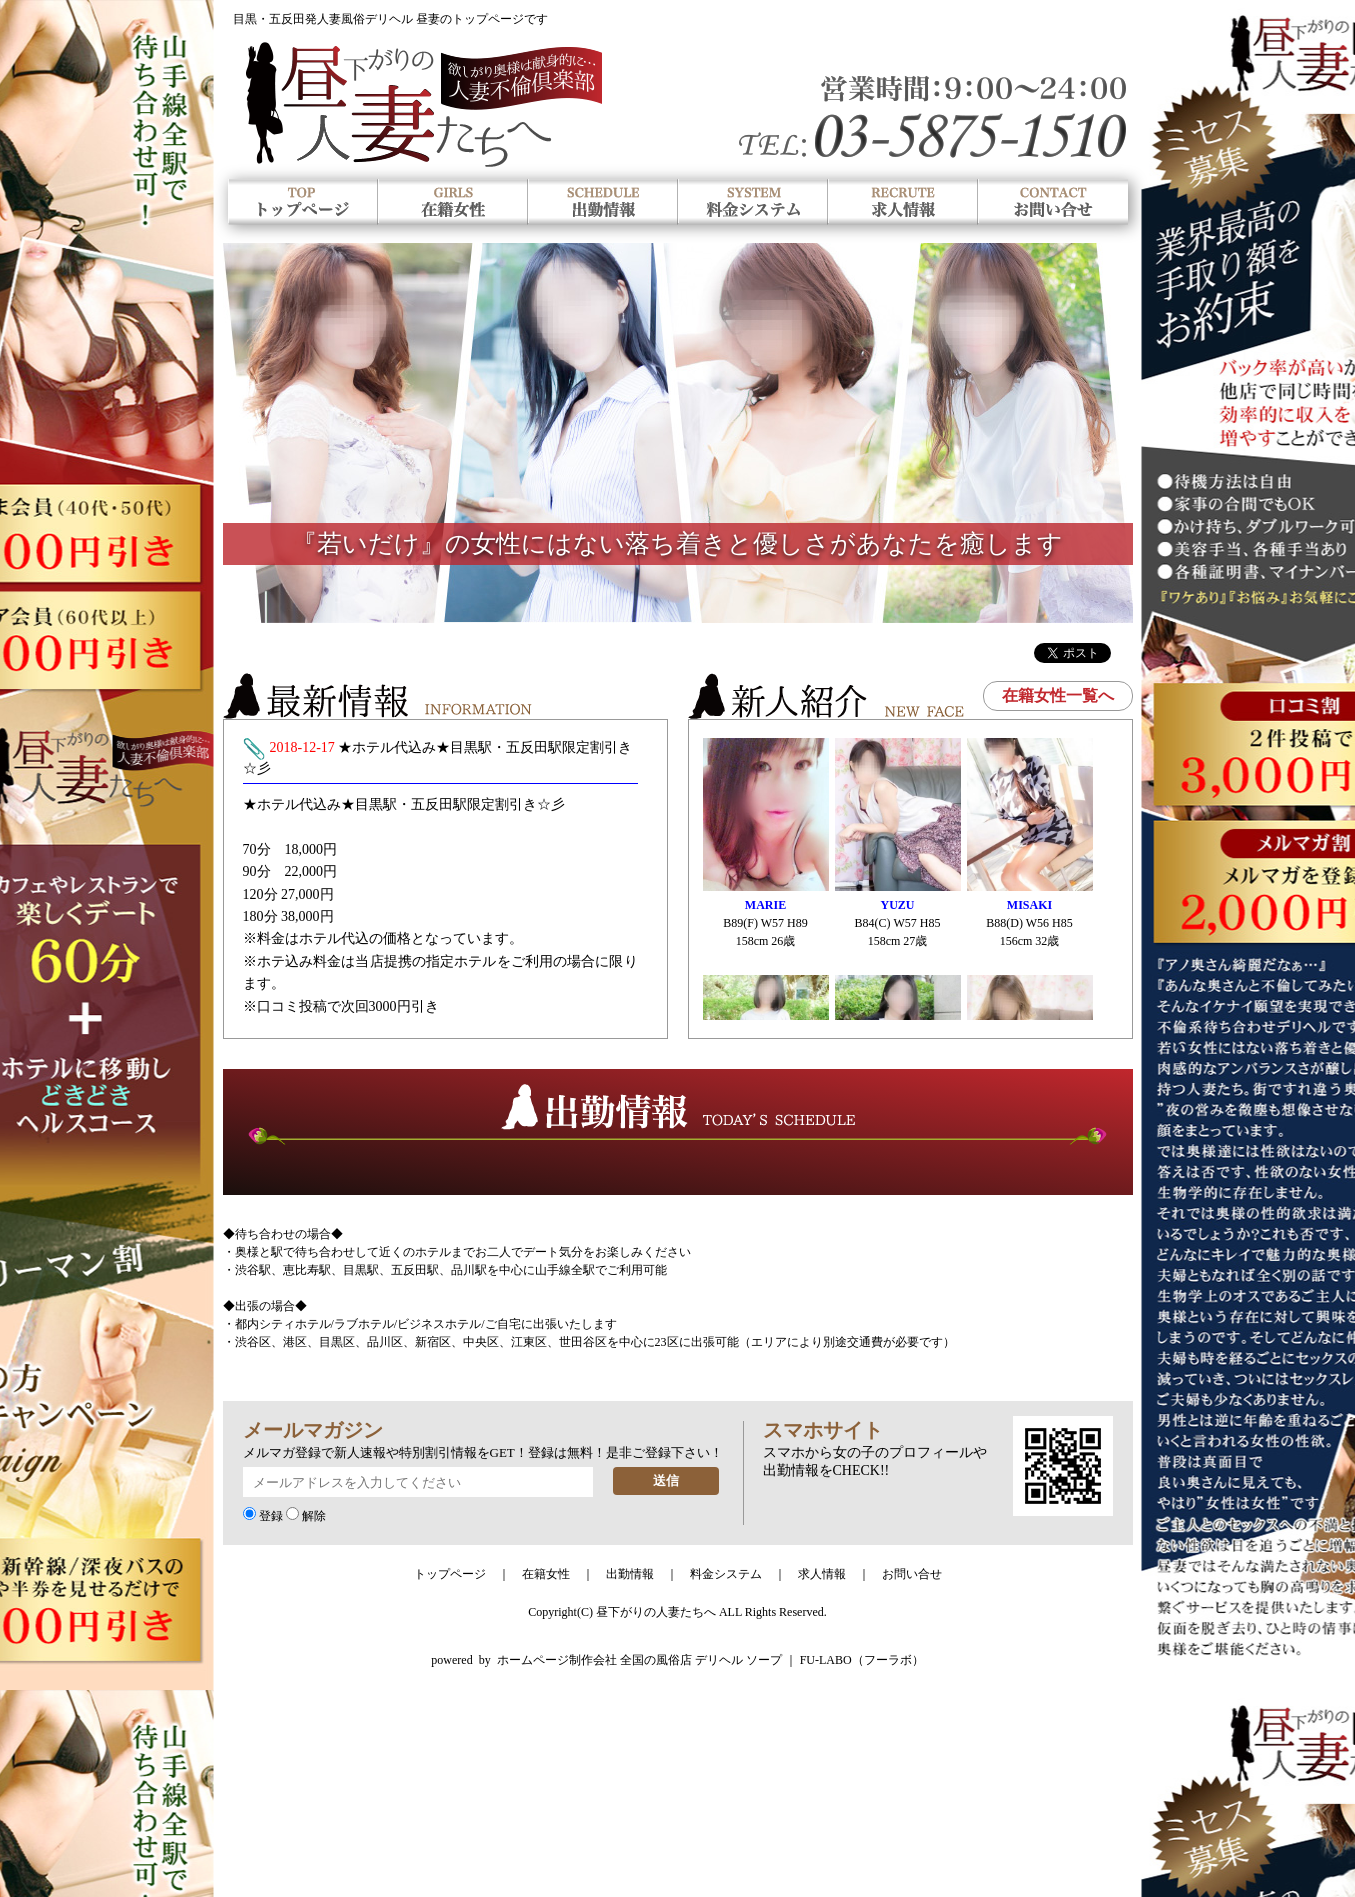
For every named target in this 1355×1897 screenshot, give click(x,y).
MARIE (765, 905)
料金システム (726, 1574)
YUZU (897, 905)
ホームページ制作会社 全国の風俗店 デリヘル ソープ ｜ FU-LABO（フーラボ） (710, 1660)
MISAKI (1029, 905)
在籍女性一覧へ (1058, 695)
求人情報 (822, 1574)
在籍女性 (546, 1574)
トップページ (450, 1574)
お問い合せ (912, 1574)
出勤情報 (630, 1574)
